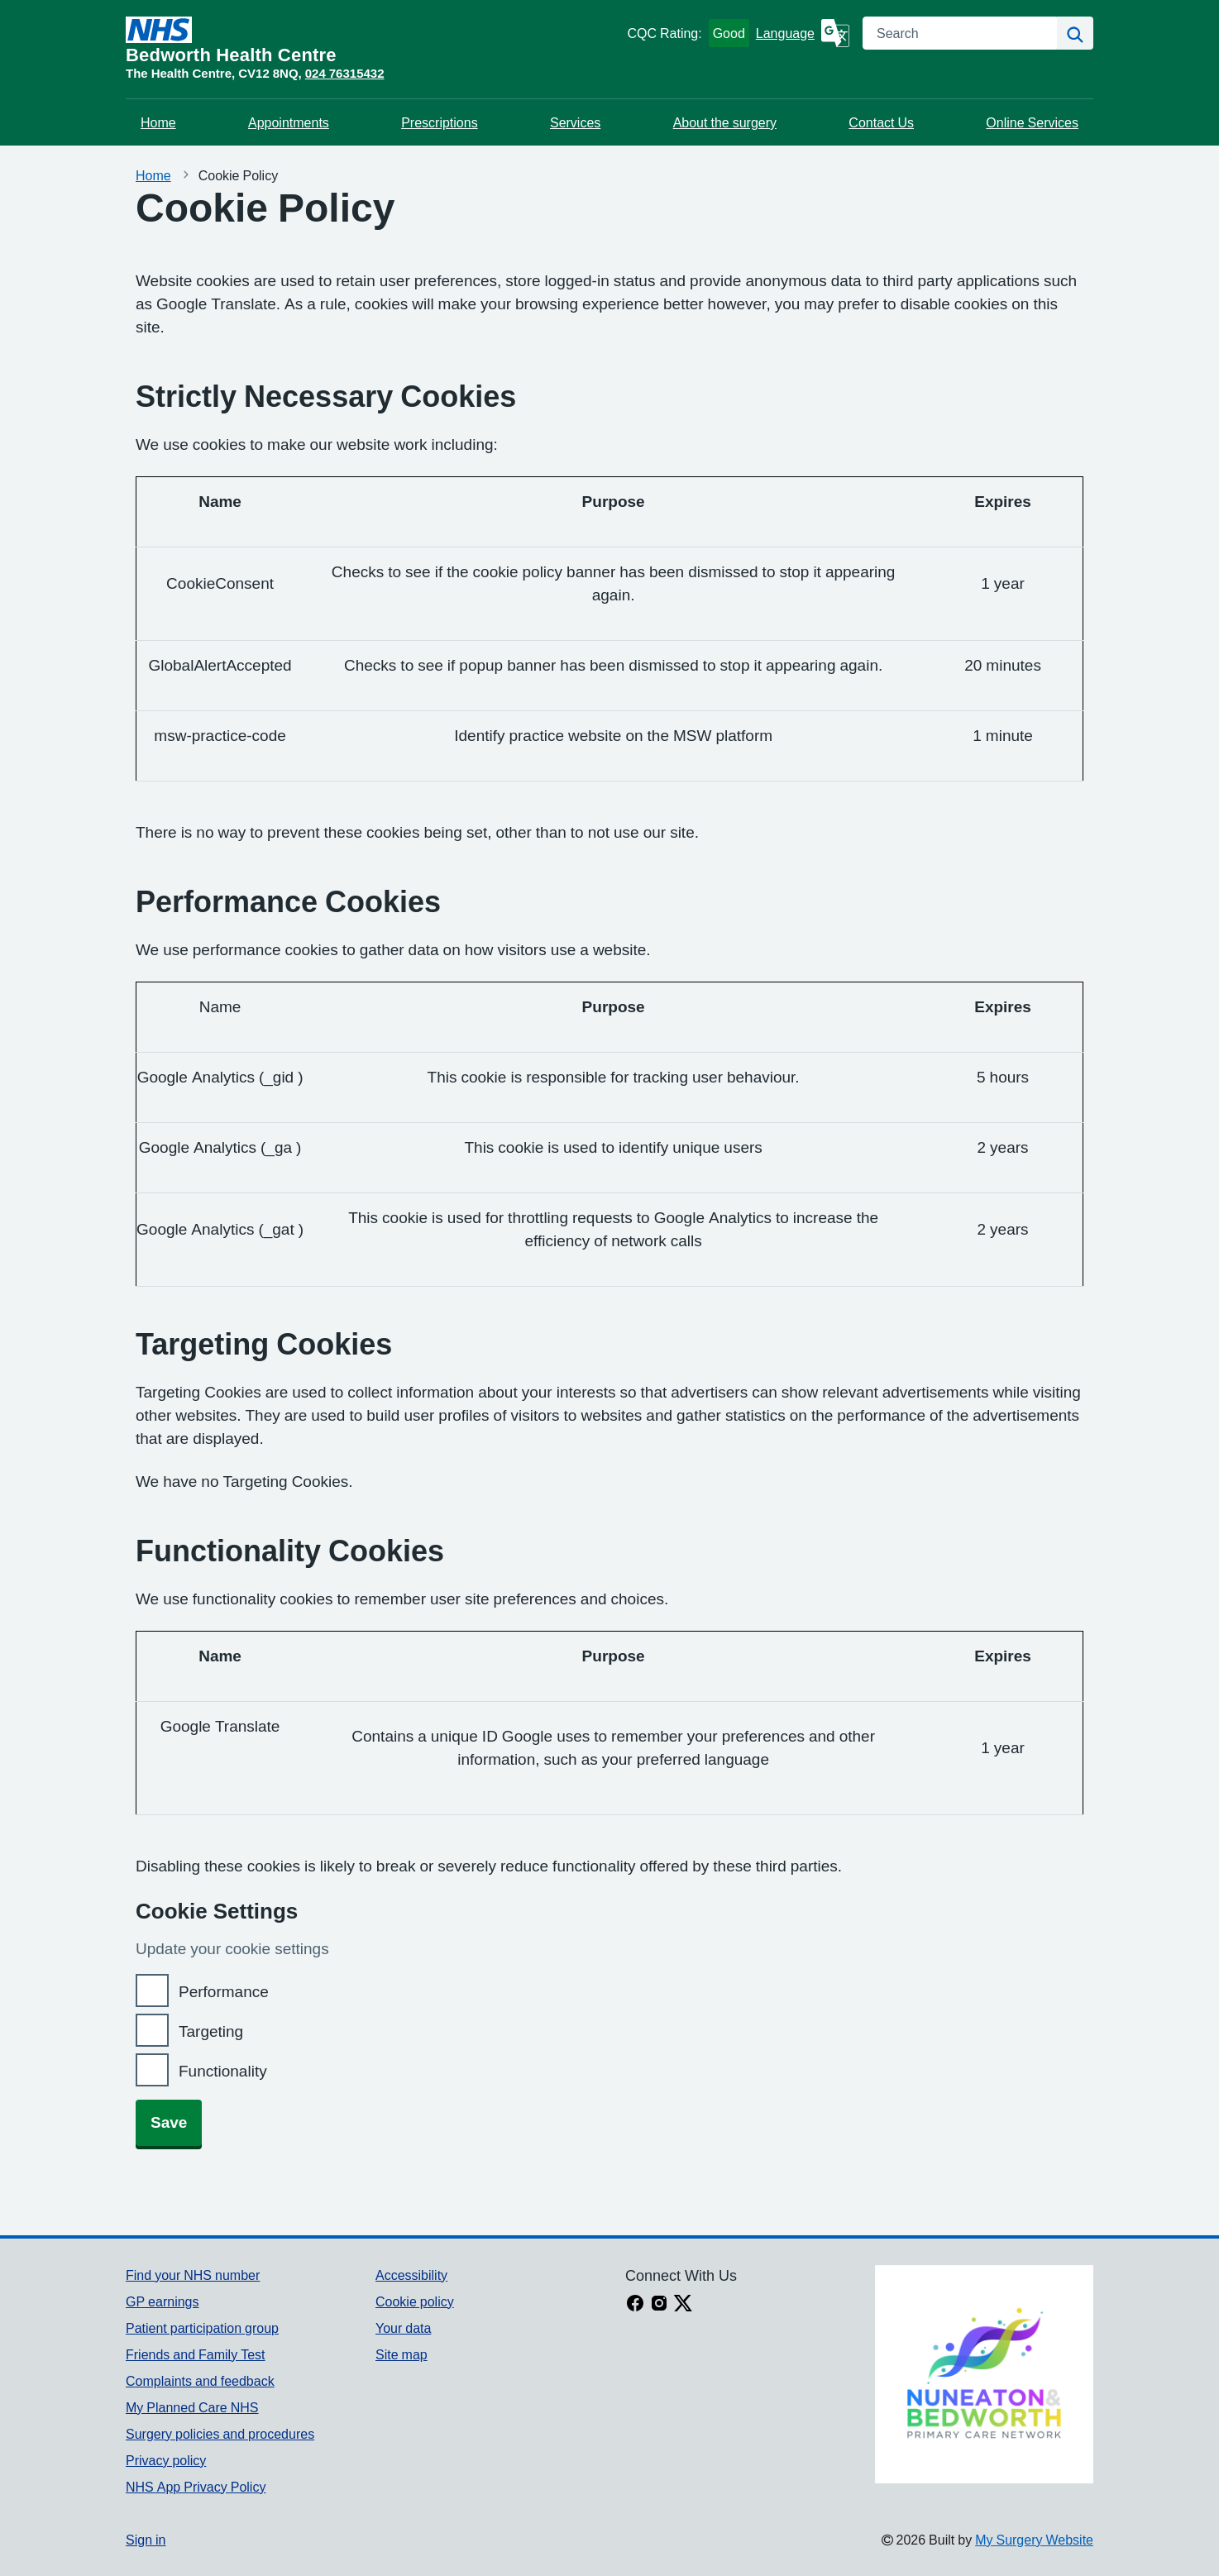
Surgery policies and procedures (220, 2433)
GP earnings (162, 2301)
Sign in (145, 2539)
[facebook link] (635, 2304)
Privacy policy (166, 2460)
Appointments (288, 122)
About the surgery (725, 122)
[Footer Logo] (984, 2374)
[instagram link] (659, 2304)
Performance (224, 1992)
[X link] (683, 2304)
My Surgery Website (1034, 2539)
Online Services (1032, 122)
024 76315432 (345, 73)
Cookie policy (414, 2301)
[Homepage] (373, 41)
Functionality (223, 2071)
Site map (401, 2354)
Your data (403, 2328)
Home (158, 122)
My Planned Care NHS (192, 2407)
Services (575, 122)
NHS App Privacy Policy (195, 2486)
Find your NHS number (193, 2275)
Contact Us (881, 122)
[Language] (802, 33)
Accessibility (411, 2275)
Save (169, 2122)
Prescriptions (439, 122)
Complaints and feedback (200, 2380)
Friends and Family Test (195, 2354)
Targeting (211, 2031)
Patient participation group (202, 2328)
